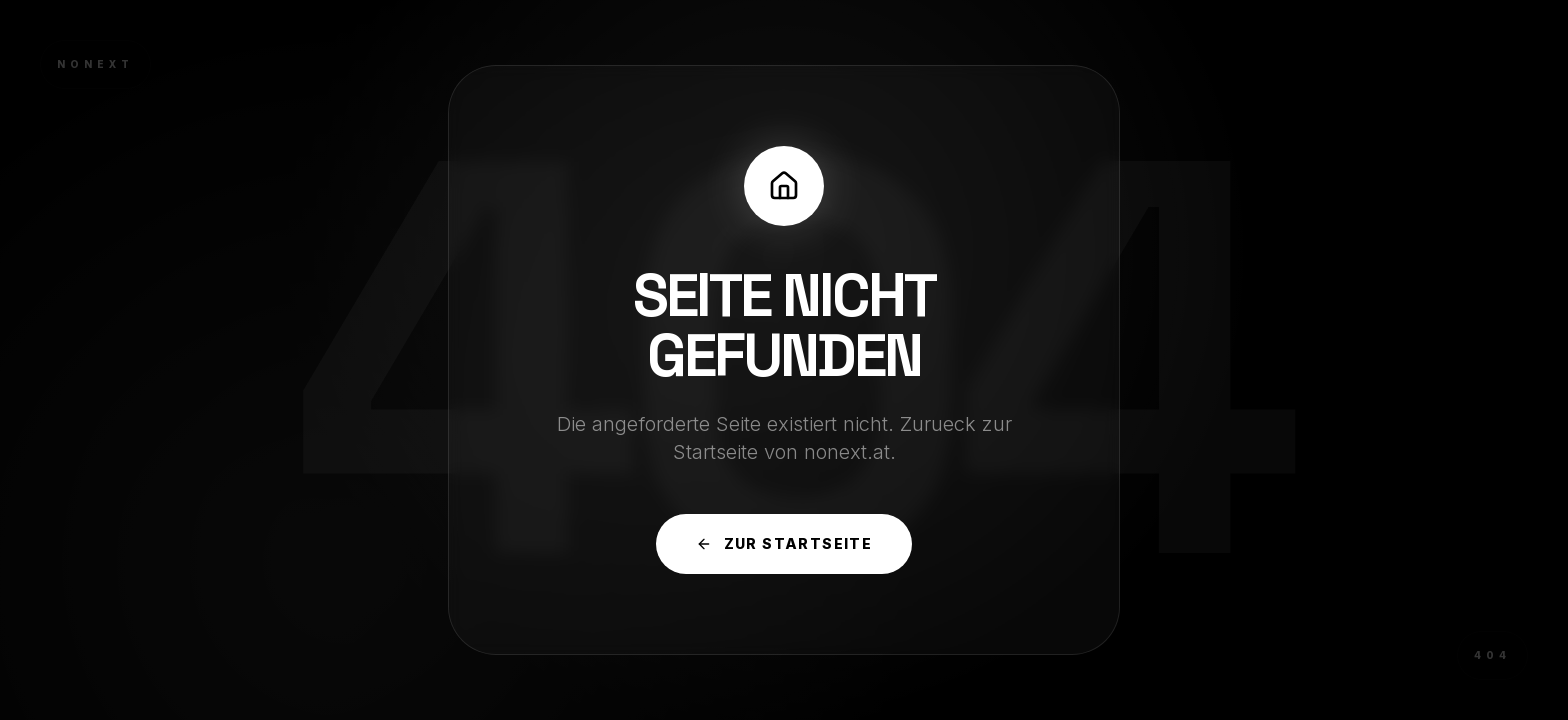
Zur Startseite (784, 543)
